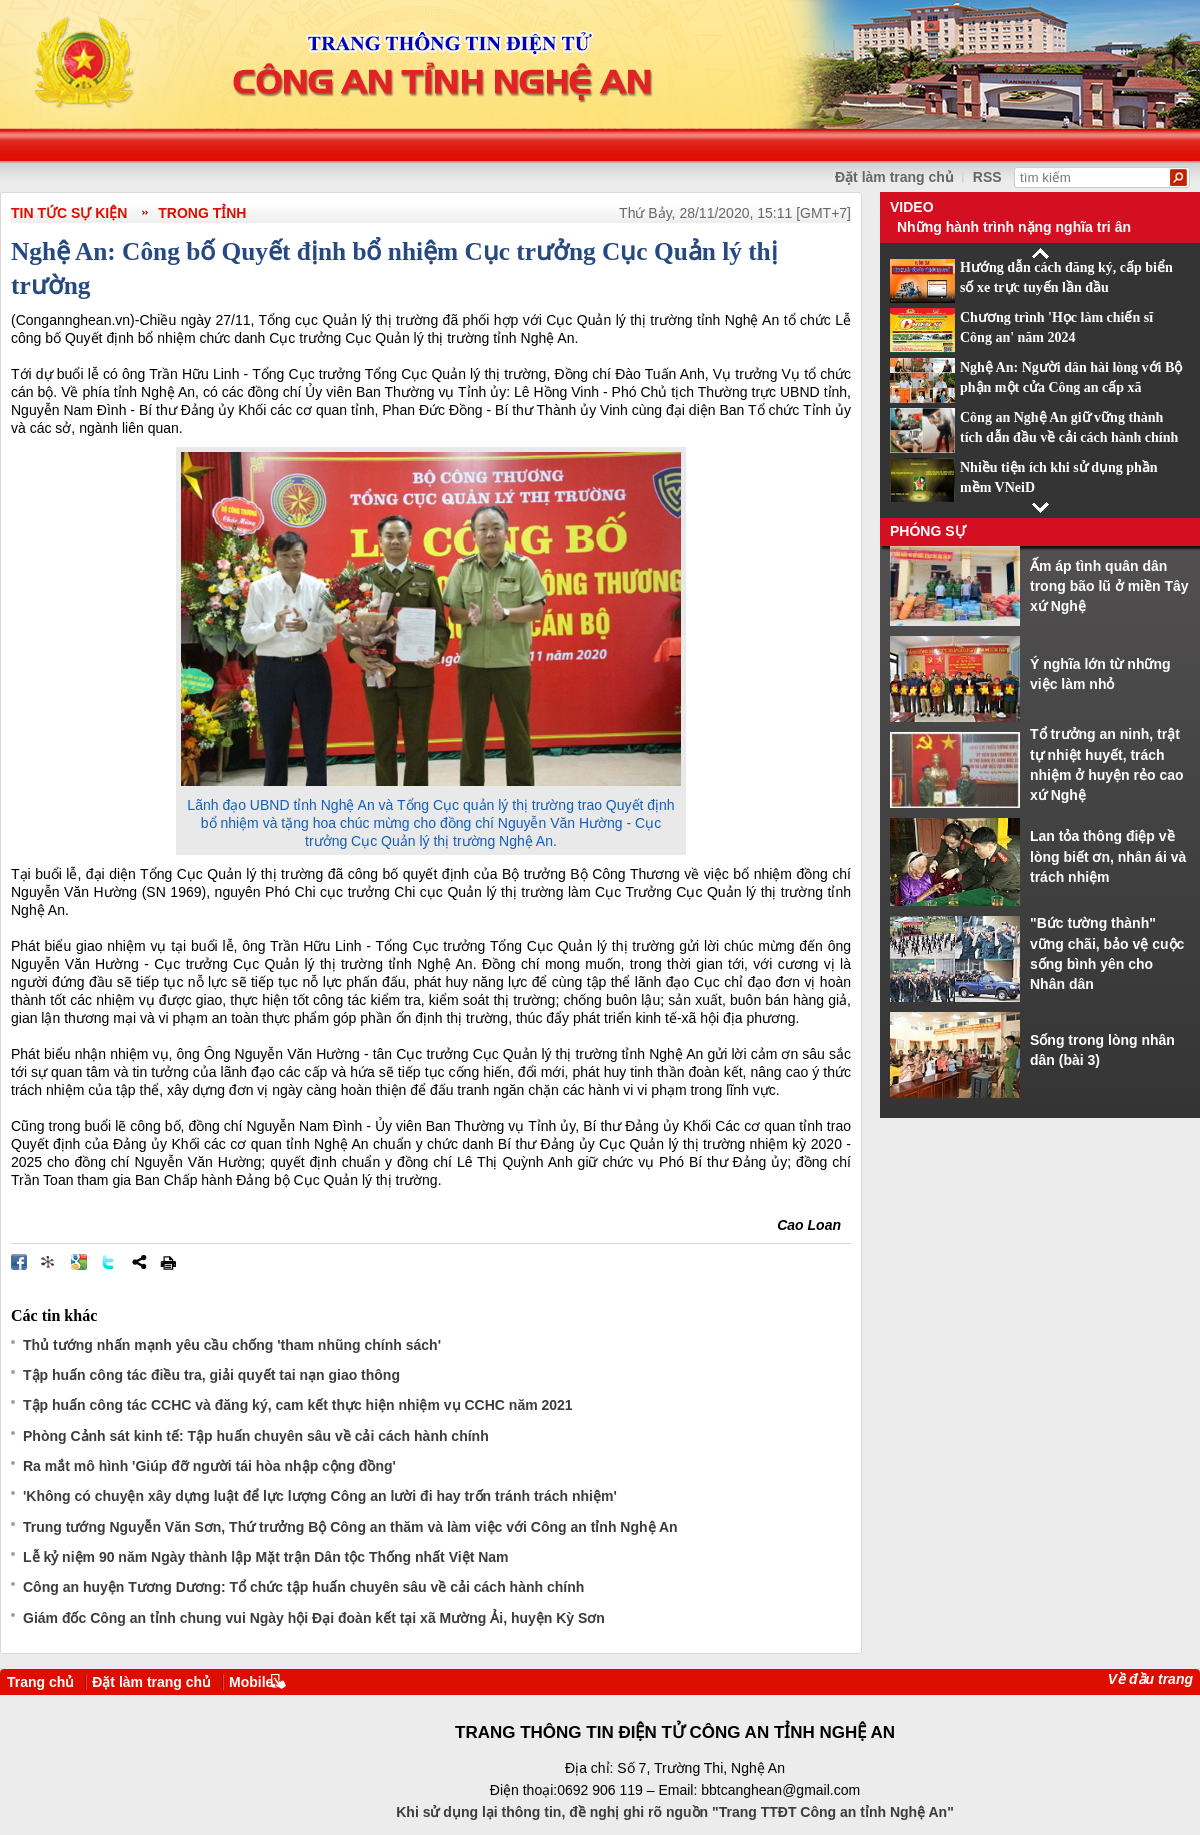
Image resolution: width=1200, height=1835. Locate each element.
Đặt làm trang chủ (894, 177)
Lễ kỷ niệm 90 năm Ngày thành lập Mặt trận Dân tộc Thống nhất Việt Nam (266, 1557)
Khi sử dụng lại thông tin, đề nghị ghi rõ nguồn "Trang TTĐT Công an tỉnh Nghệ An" (675, 1812)
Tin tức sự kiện (69, 213)
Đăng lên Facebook (19, 1262)
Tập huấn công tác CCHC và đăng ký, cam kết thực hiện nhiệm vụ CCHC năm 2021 (298, 1405)
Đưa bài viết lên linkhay (49, 1262)
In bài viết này (168, 1262)
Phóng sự (928, 531)
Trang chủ (40, 1682)
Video (912, 207)
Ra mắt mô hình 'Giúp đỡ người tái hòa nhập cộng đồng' (209, 1466)
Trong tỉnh (202, 213)
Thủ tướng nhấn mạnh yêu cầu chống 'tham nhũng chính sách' (232, 1345)
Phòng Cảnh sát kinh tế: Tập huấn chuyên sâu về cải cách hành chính (256, 1436)
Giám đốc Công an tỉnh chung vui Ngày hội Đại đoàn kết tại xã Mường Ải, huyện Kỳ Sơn (314, 1618)
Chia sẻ (139, 1262)
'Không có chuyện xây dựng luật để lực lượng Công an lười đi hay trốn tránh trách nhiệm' (320, 1496)
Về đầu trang (1150, 1679)
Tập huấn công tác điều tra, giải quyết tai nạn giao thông (211, 1375)
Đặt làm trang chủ (151, 1682)
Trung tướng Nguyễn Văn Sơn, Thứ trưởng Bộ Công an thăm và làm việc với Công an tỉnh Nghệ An (350, 1527)
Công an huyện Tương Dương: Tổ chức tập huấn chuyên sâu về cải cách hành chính (303, 1587)
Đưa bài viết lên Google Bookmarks (79, 1262)
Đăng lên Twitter (109, 1262)
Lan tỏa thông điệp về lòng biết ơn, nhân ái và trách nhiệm (1108, 856)
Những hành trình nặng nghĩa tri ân (1014, 227)
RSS (987, 177)
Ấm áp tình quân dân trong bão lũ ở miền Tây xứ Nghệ (1109, 586)
